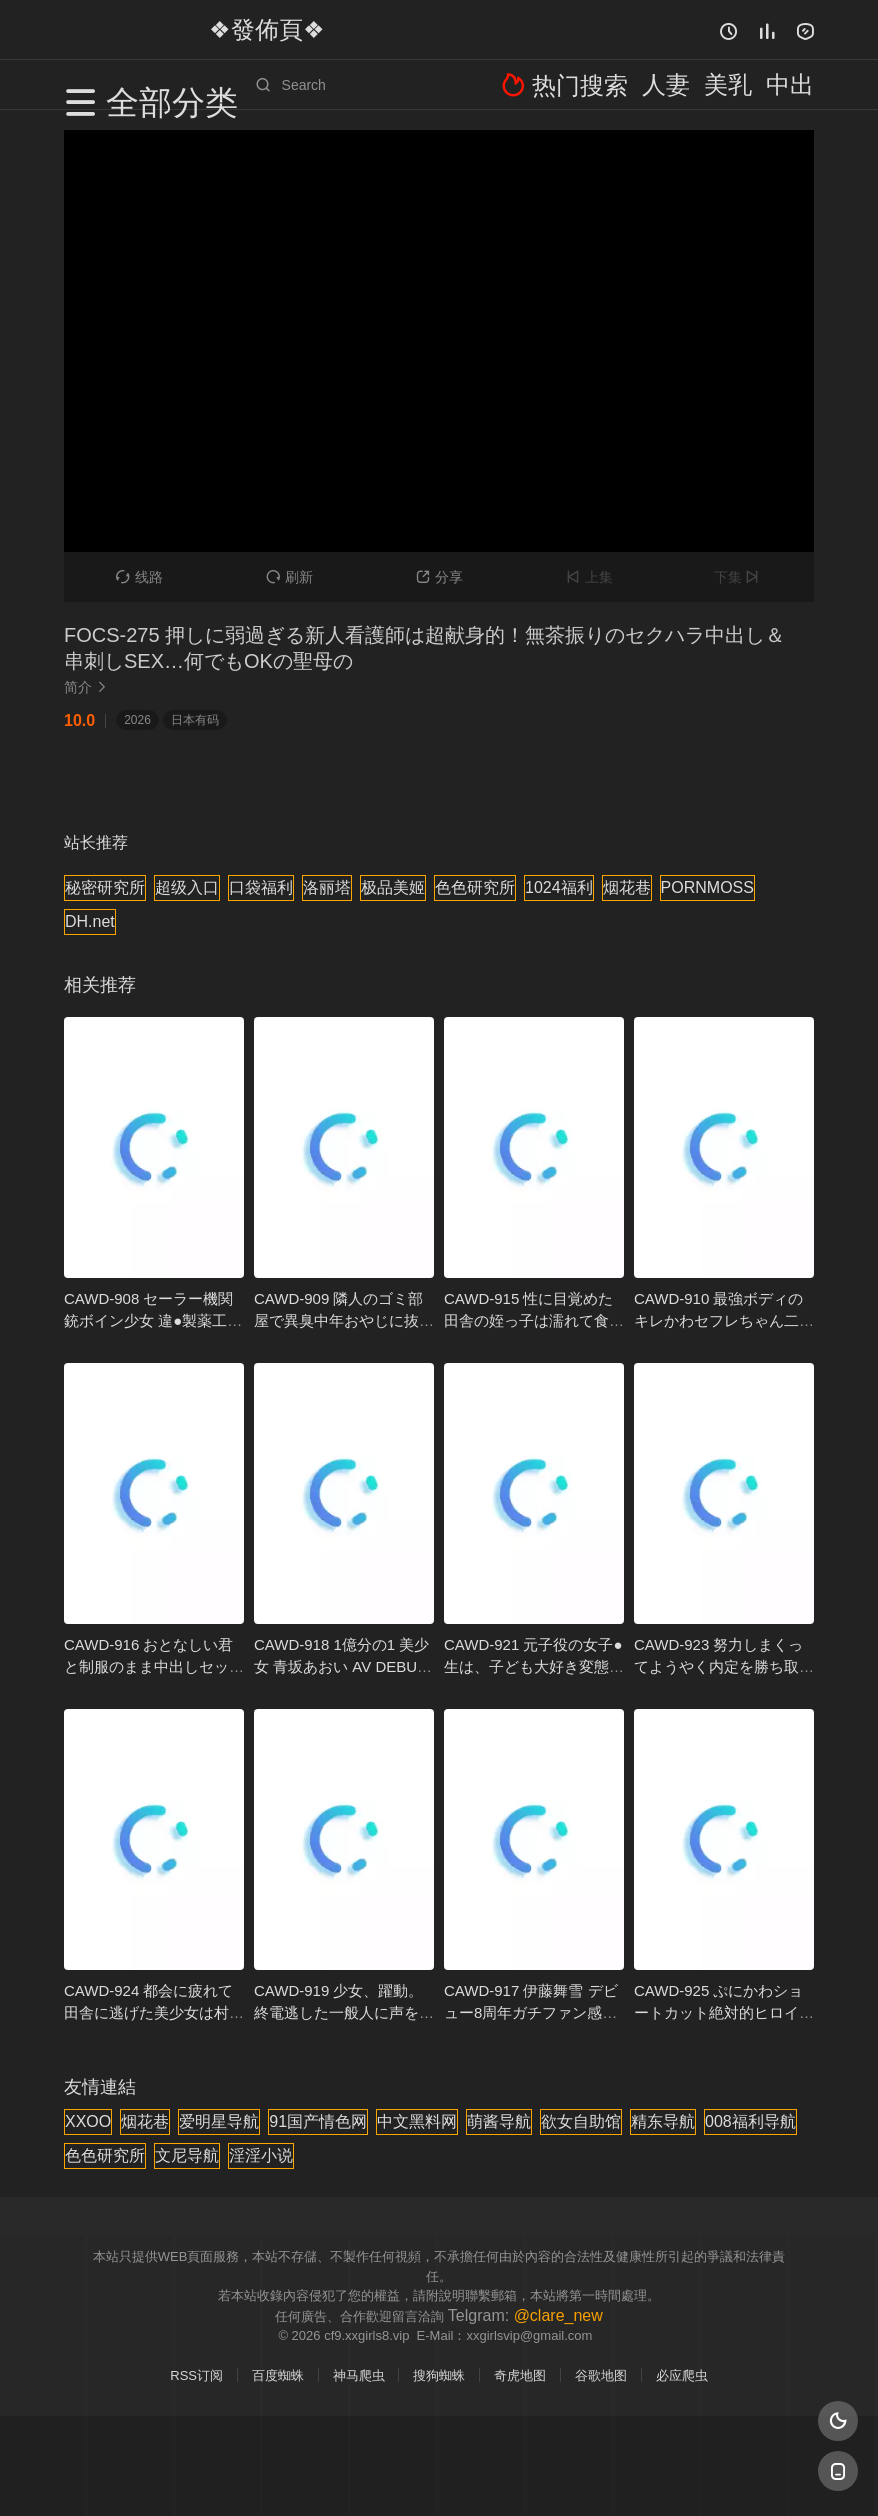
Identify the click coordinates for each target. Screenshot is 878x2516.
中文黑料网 (417, 2121)
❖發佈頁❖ (243, 29)
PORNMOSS (707, 887)
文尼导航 (187, 2155)
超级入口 (187, 887)
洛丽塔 (327, 887)
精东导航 (663, 2121)
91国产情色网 (318, 2121)
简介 (88, 687)
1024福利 (559, 887)
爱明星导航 (219, 2121)
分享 (439, 577)
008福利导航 (750, 2121)
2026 (137, 720)
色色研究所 (475, 887)
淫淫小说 (261, 2155)
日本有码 (195, 720)
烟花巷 (627, 887)
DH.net (90, 921)
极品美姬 (393, 887)
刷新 (289, 577)
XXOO (88, 2121)
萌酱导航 (499, 2121)
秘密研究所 (105, 887)
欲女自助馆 (581, 2121)
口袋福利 (261, 887)
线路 (139, 577)
